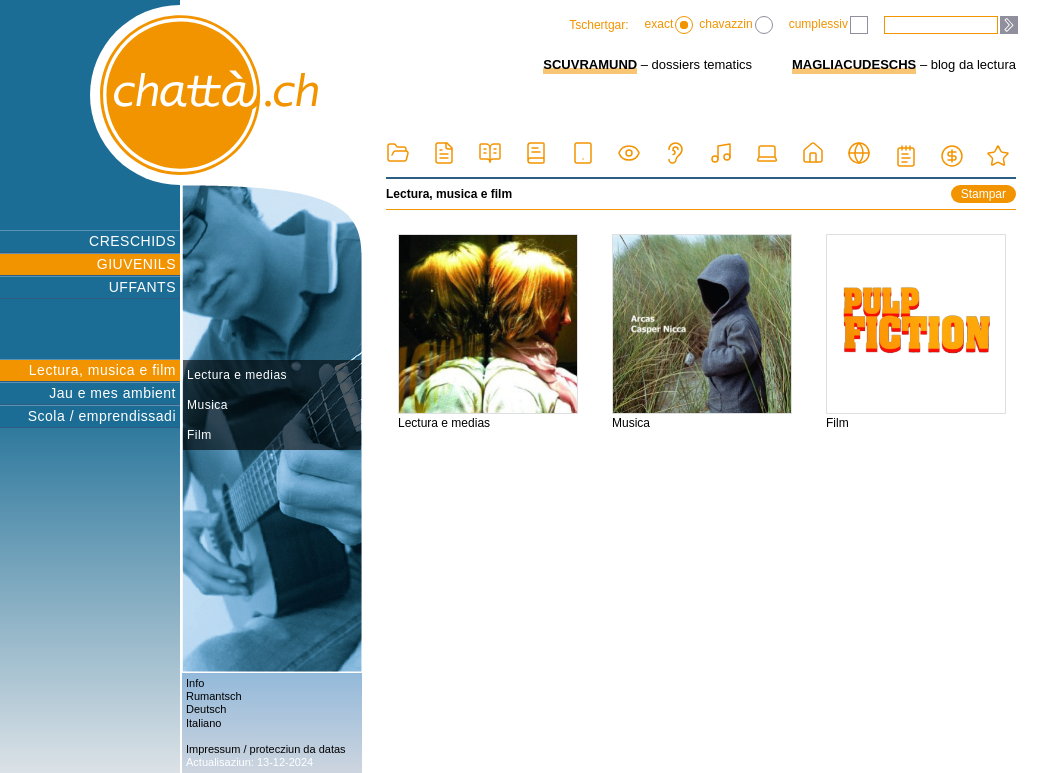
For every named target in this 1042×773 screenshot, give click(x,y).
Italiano (203, 723)
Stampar (983, 194)
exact (669, 25)
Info (195, 683)
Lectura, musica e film (102, 370)
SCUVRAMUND (590, 64)
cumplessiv (828, 25)
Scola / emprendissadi (102, 416)
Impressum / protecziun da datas (266, 749)
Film (199, 435)
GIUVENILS (136, 264)
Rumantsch (214, 696)
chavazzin (735, 25)
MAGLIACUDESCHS (854, 64)
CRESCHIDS (132, 241)
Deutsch (206, 709)
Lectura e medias (237, 375)
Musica (207, 405)
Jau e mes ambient (112, 393)
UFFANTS (142, 287)
